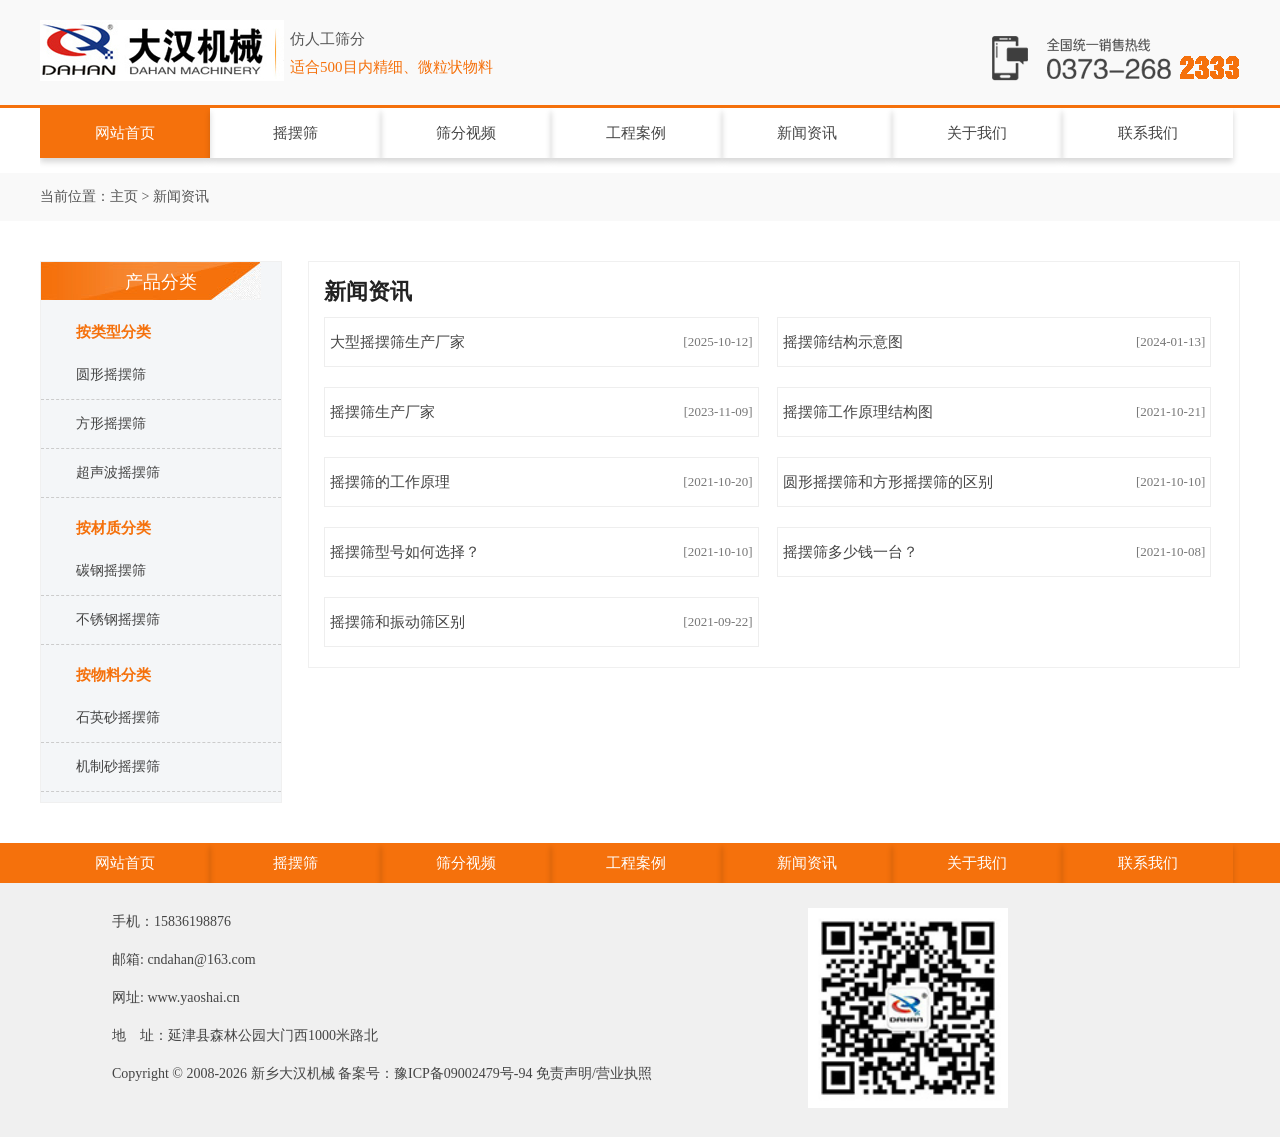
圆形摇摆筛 (111, 374)
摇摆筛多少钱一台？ (850, 552)
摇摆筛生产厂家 (382, 412)
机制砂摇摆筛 (118, 766)
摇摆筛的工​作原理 (390, 482)
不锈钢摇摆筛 (118, 619)
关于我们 (977, 133)
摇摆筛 (165, 62)
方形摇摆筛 (111, 423)
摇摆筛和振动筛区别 (397, 622)
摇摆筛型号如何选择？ (405, 552)
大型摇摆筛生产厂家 (397, 342)
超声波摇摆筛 (118, 472)
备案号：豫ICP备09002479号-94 (435, 1073)
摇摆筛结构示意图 (843, 342)
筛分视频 (466, 133)
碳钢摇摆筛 (111, 570)
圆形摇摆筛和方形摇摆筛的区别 (888, 482)
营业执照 (624, 1073)
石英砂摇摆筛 (118, 717)
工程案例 (636, 133)
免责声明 (564, 1073)
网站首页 (125, 133)
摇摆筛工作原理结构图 (858, 412)
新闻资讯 (807, 133)
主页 (124, 196)
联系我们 (1148, 133)
